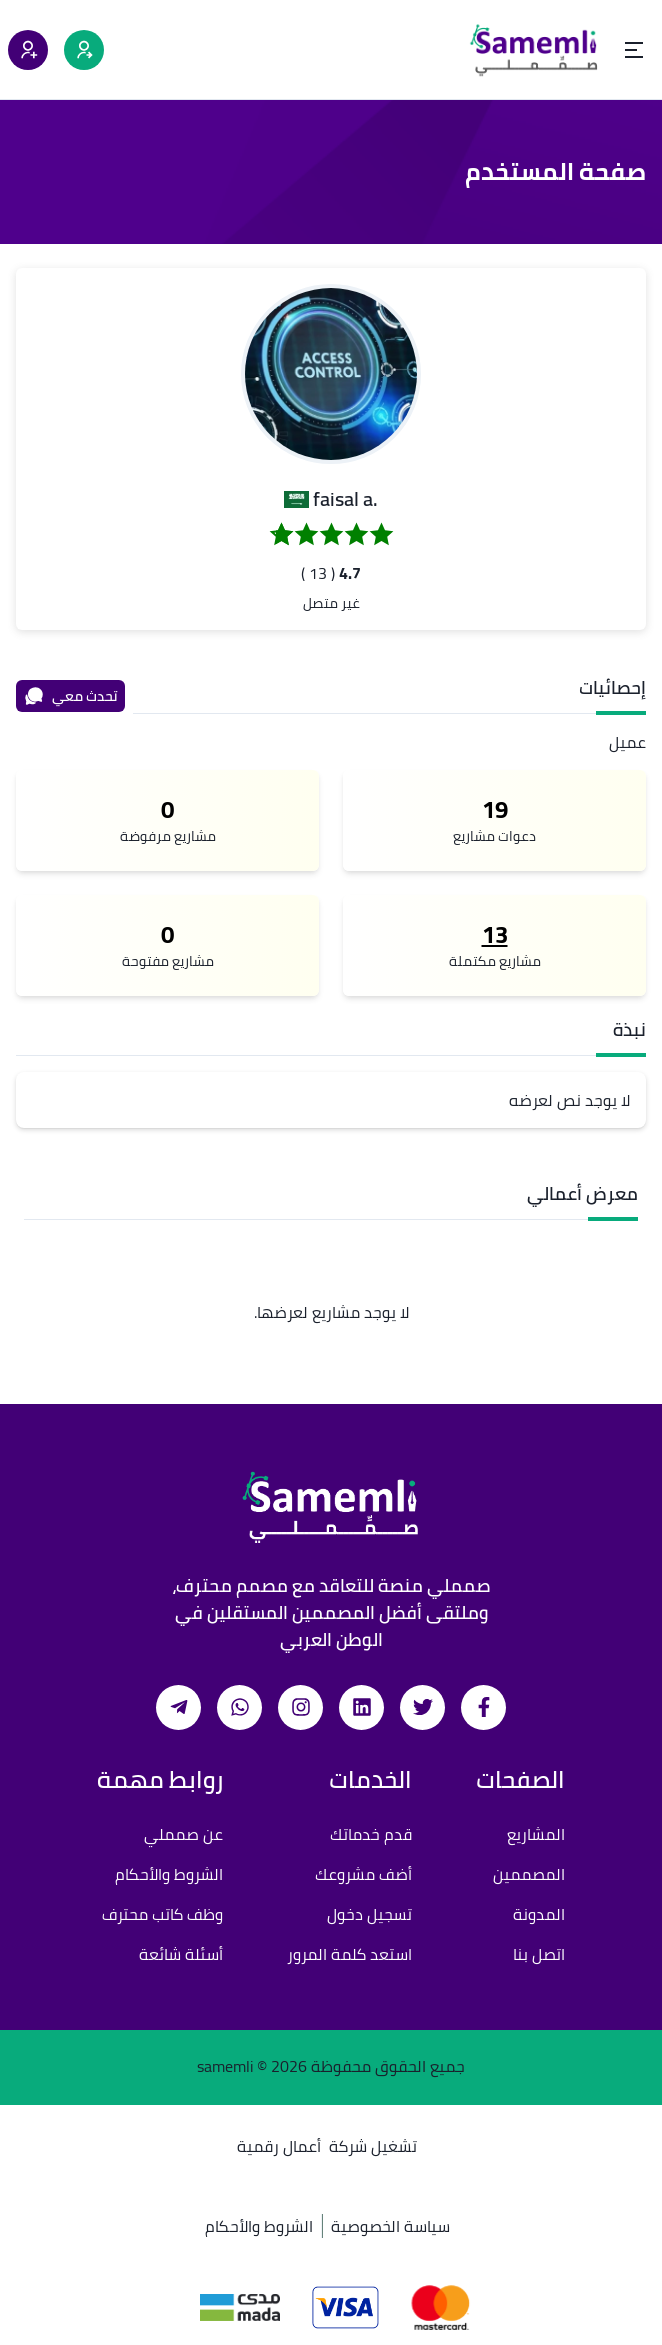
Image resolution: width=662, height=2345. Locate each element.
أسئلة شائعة (181, 1954)
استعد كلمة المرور (349, 1954)
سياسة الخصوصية (390, 2226)
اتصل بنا (539, 1954)
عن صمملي (183, 1834)
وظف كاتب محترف (162, 1914)
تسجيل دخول (369, 1914)
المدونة (539, 1914)
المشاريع (536, 1834)
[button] (331, 374)
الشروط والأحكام (169, 1874)
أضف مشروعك (363, 1874)
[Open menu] (634, 50)
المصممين (529, 1874)
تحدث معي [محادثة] (71, 696)
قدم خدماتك (371, 1834)
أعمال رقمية (279, 2146)
